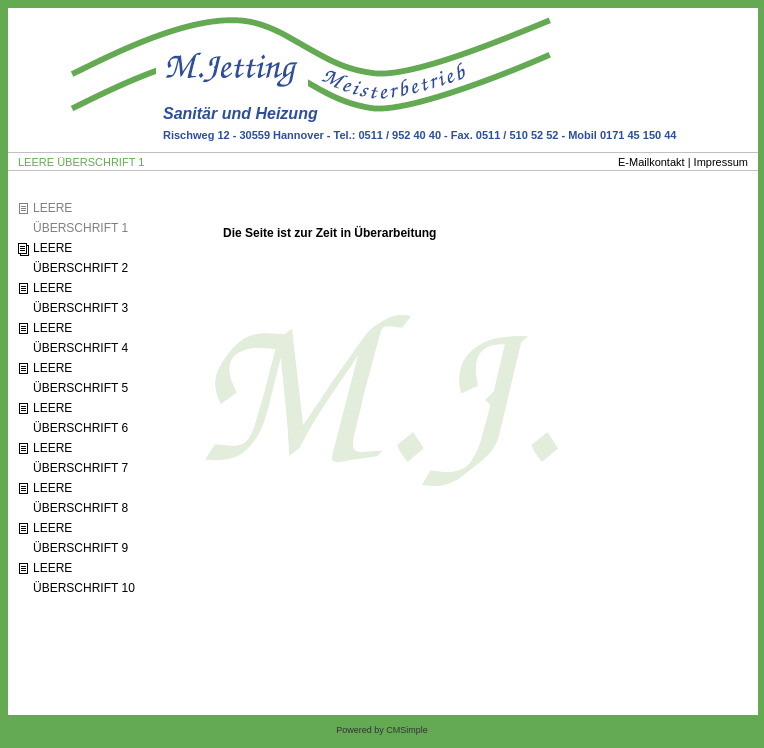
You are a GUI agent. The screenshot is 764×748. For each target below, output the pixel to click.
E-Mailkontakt (651, 162)
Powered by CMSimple (382, 730)
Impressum (721, 162)
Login (34, 645)
